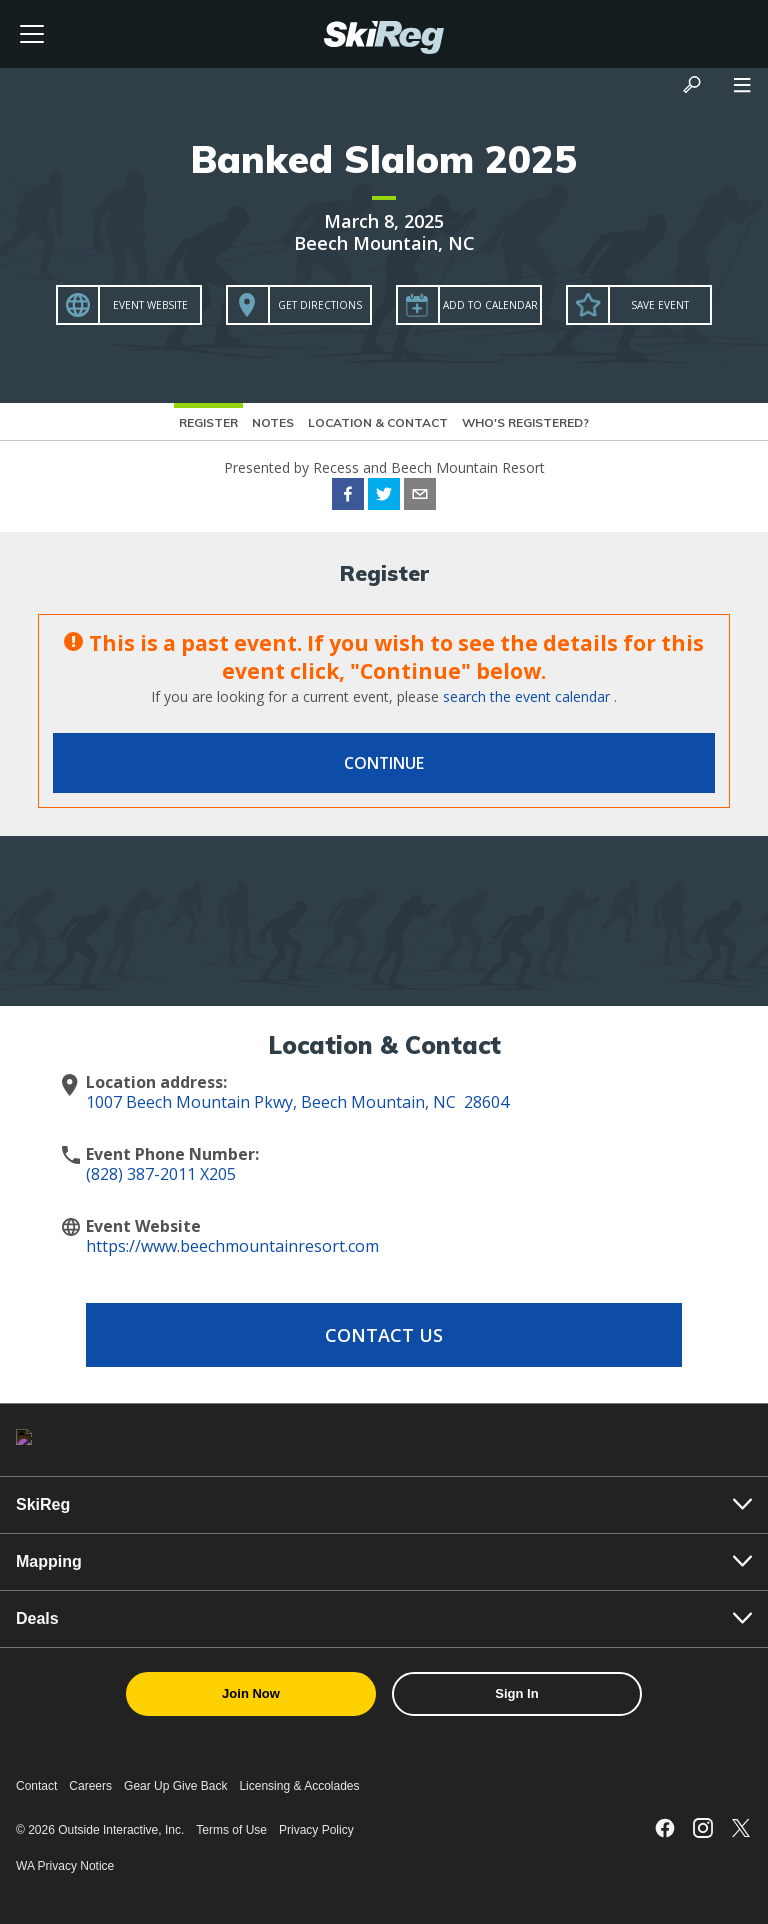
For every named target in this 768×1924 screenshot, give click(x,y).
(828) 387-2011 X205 (161, 1174)
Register (208, 422)
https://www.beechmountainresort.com (232, 1246)
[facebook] (348, 497)
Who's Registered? (525, 422)
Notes (273, 422)
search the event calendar (526, 696)
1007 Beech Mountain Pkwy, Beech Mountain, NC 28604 (297, 1102)
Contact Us (384, 1335)
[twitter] (384, 497)
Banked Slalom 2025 (384, 159)
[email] (420, 497)
